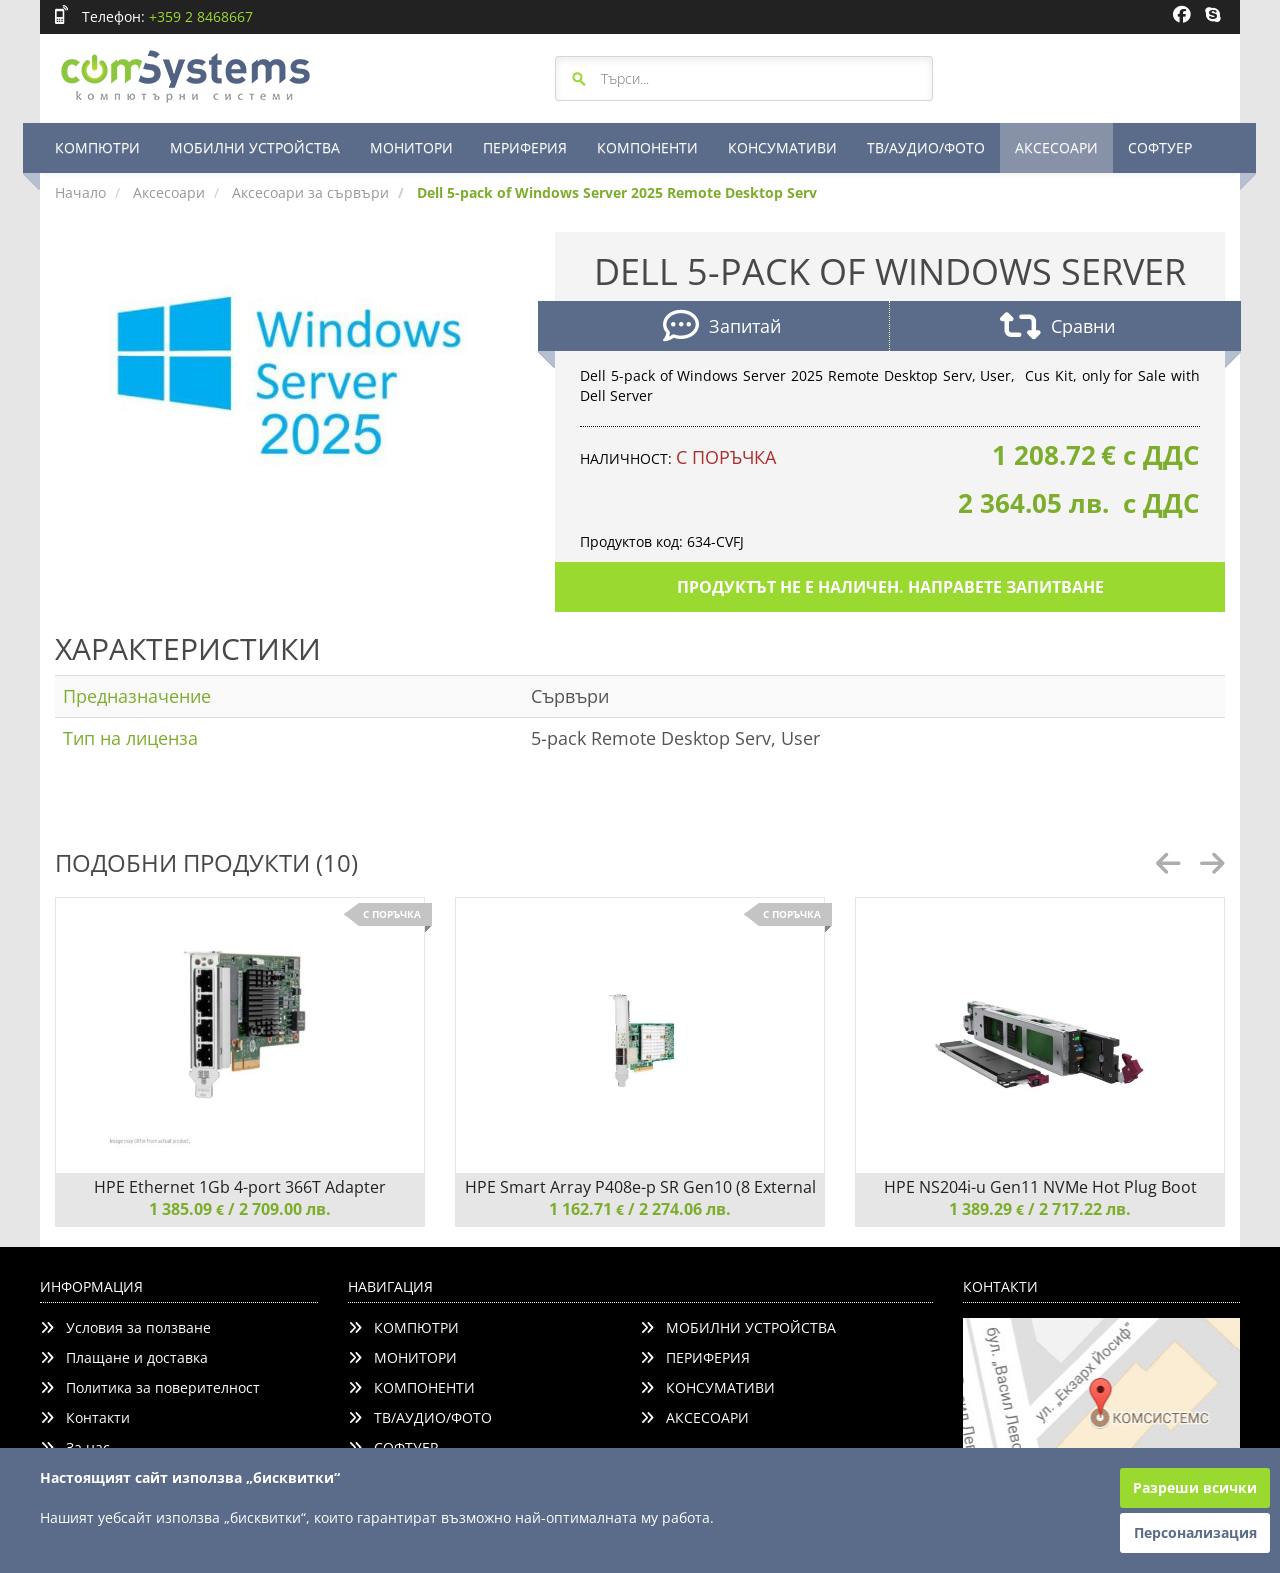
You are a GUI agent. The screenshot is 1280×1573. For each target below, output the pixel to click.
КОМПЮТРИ (97, 147)
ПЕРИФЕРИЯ (525, 147)
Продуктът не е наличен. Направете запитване (890, 587)
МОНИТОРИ (411, 147)
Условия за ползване (125, 1327)
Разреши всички (1195, 1487)
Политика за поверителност (150, 1387)
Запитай (722, 328)
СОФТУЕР (1160, 147)
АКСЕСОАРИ (1056, 147)
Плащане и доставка (124, 1357)
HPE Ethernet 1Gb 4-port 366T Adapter (240, 1187)
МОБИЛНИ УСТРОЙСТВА (255, 147)
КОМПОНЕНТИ (647, 147)
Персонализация (1195, 1532)
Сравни (1057, 328)
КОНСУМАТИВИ (782, 147)
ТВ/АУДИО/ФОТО (926, 147)
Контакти (85, 1417)
